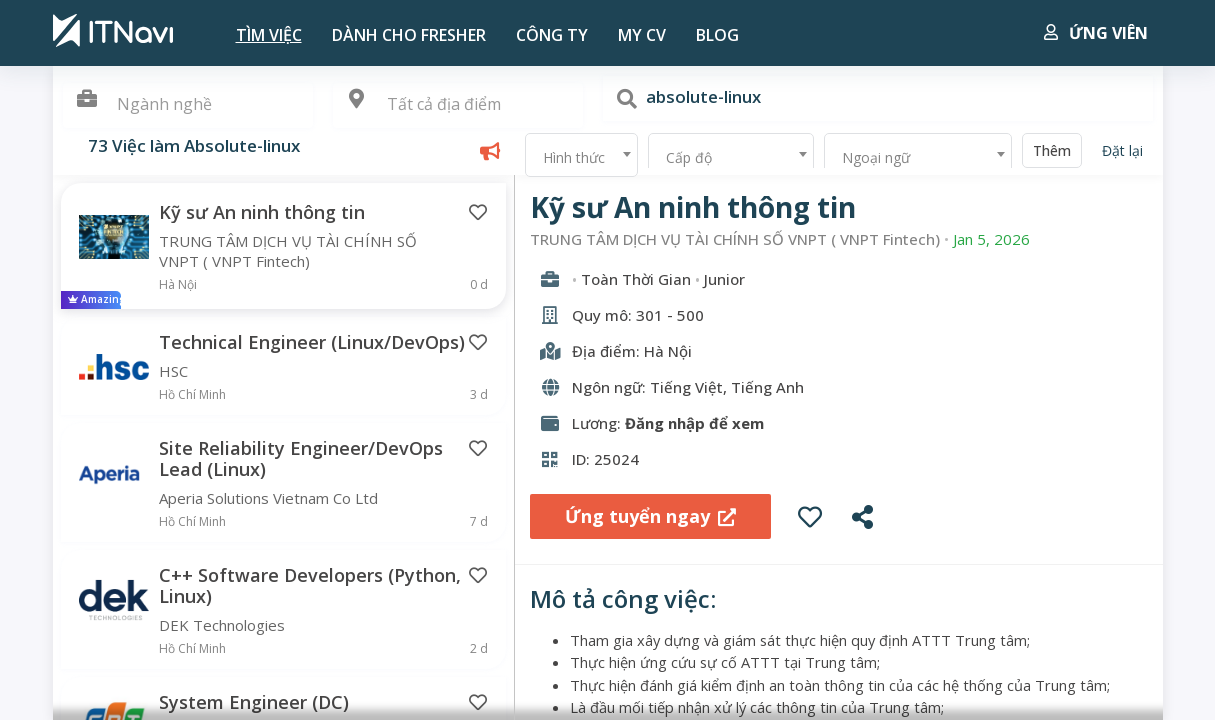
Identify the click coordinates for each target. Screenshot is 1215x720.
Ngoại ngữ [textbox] (876, 157)
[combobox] (458, 105)
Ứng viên (1096, 33)
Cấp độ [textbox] (689, 157)
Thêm (1052, 150)
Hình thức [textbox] (574, 157)
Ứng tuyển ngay (650, 516)
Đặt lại (1122, 150)
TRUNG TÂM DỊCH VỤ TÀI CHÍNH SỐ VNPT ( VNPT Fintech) (735, 239)
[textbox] (458, 104)
